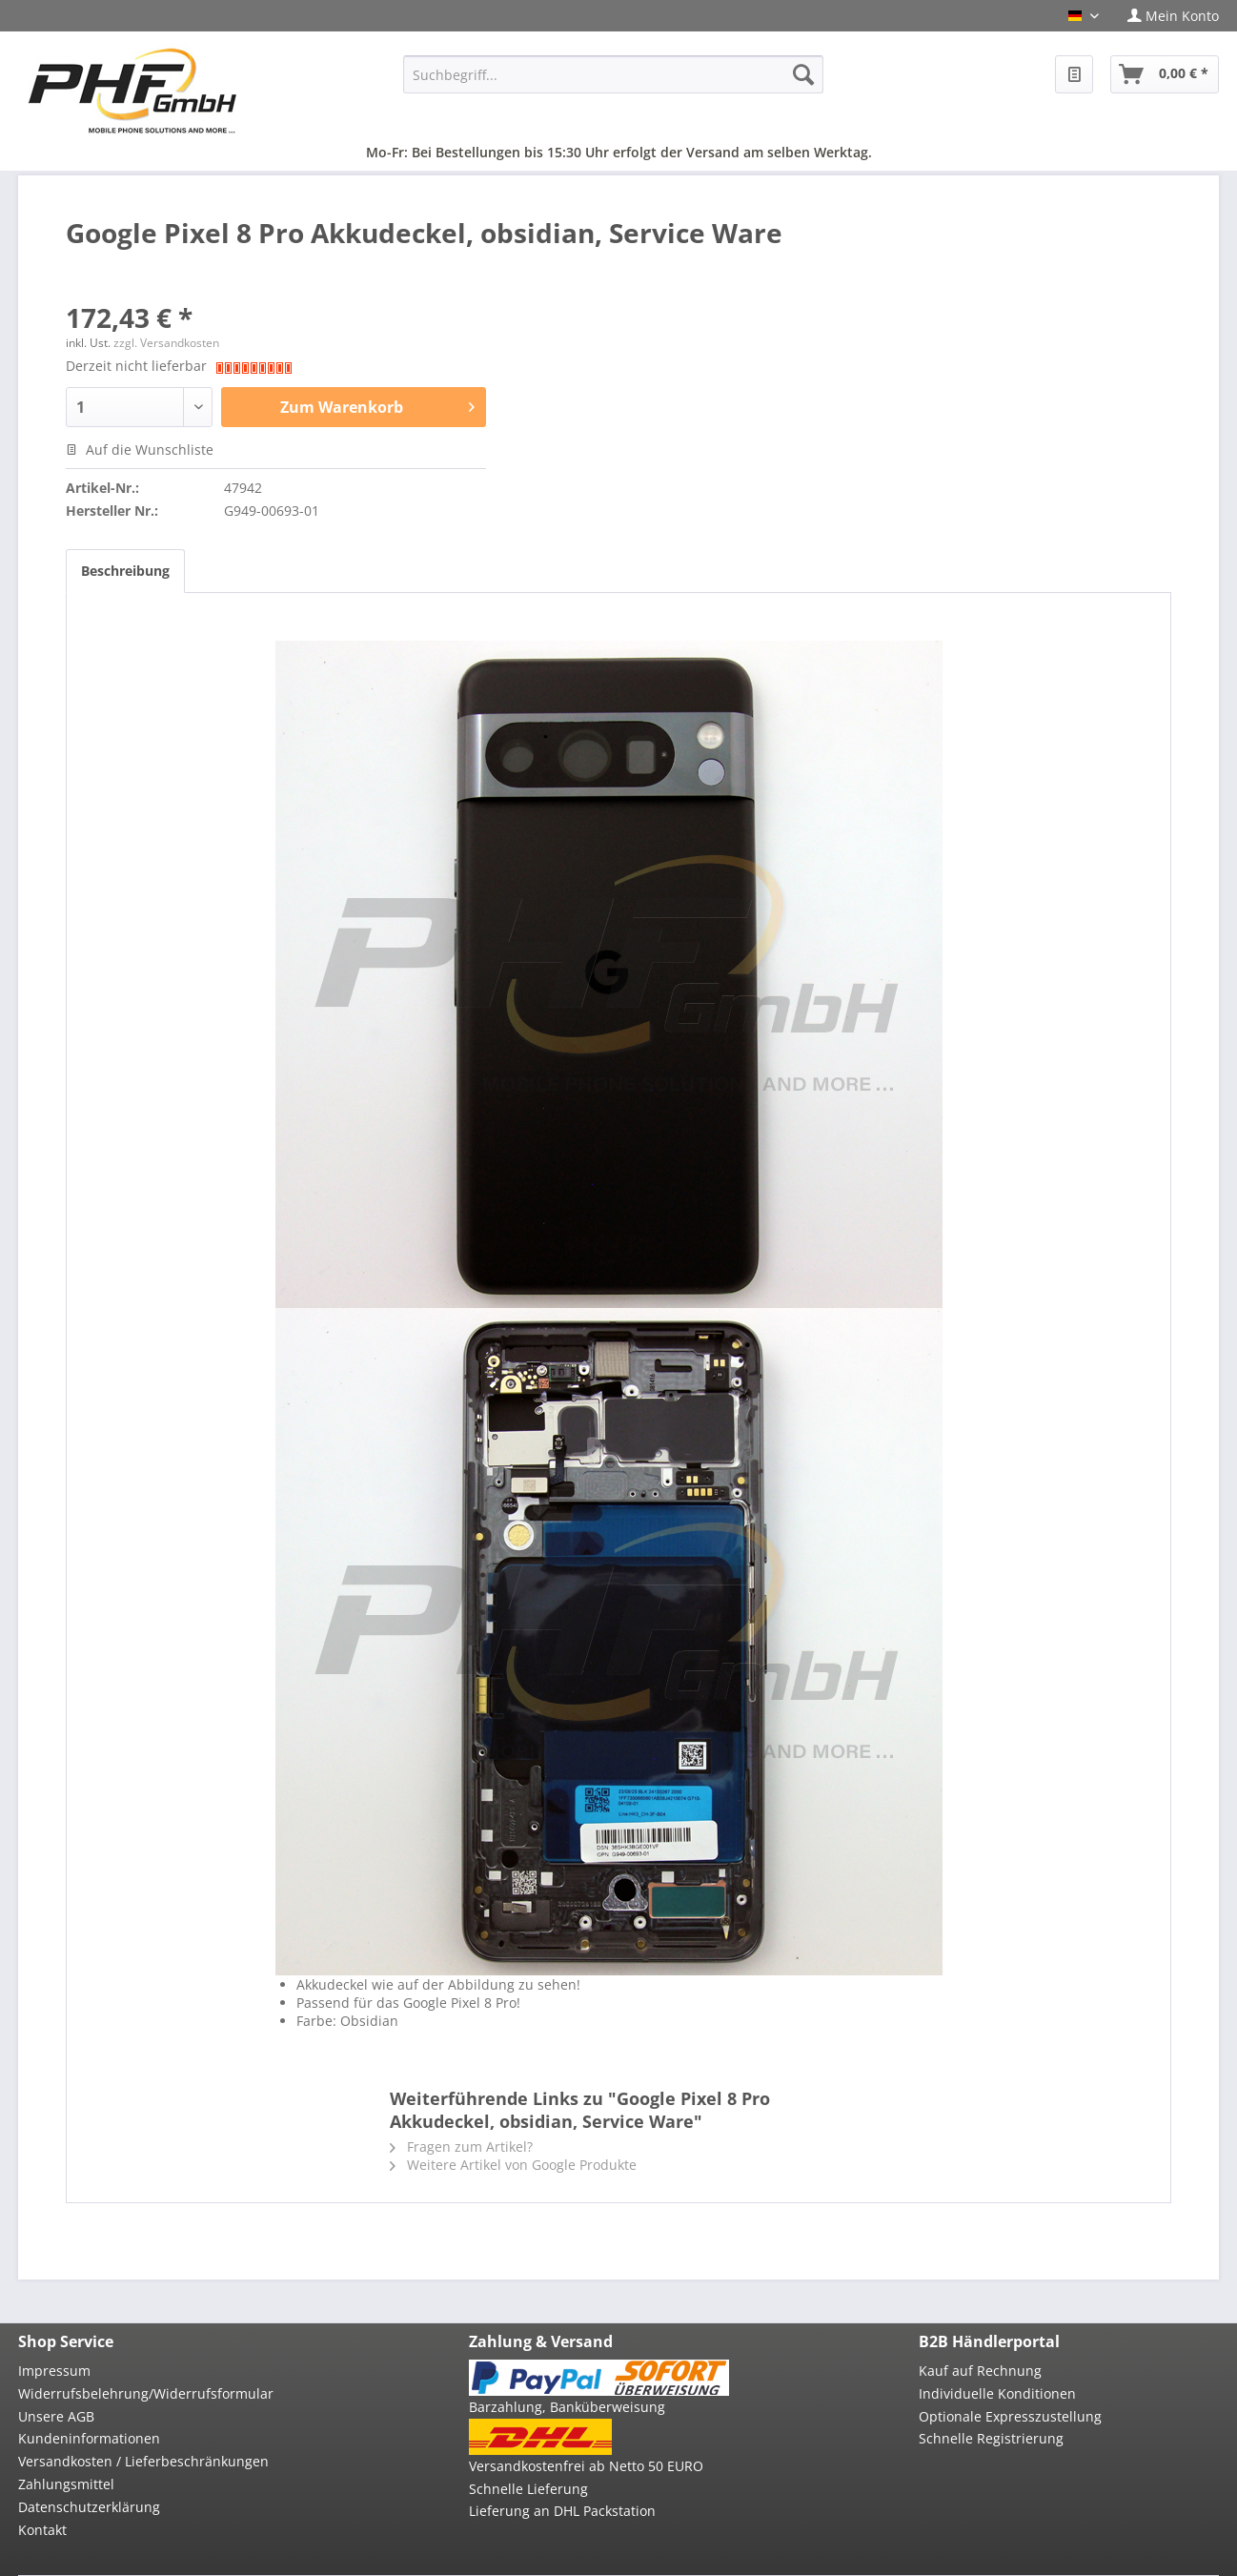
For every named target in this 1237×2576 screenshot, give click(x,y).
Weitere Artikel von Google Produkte (513, 2165)
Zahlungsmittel (66, 2484)
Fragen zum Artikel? (461, 2146)
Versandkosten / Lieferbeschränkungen (143, 2461)
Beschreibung (125, 571)
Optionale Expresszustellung (1010, 2416)
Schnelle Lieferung (528, 2489)
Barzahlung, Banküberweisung (567, 2407)
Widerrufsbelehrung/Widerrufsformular (146, 2393)
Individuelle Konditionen (997, 2393)
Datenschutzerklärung (89, 2507)
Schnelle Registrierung (991, 2438)
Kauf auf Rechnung (980, 2370)
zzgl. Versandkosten (166, 343)
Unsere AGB (56, 2416)
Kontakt (42, 2530)
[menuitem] (1166, 16)
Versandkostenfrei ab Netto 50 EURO (586, 2466)
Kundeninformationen (89, 2438)
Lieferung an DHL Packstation (562, 2511)
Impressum (54, 2370)
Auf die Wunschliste (139, 449)
